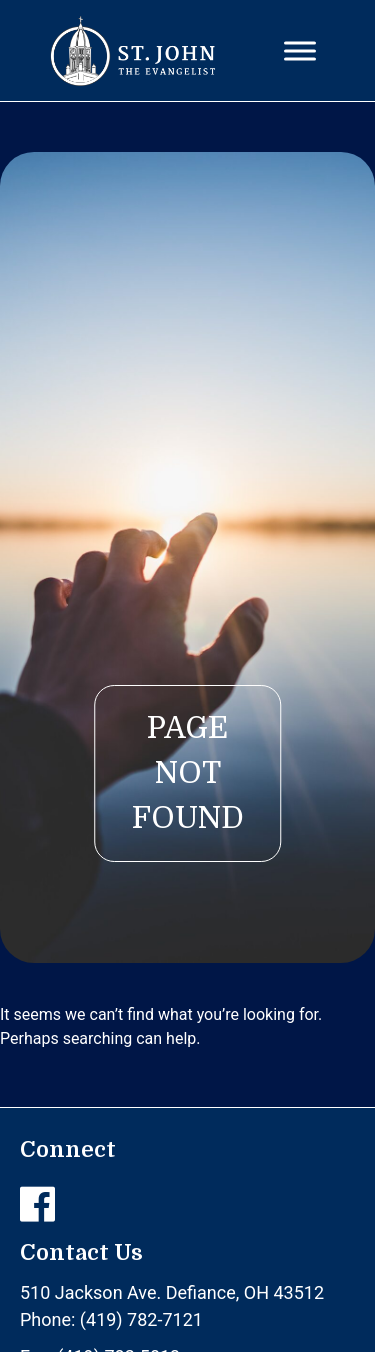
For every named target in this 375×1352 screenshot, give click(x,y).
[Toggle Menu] (300, 50)
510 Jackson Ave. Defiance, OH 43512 (172, 1292)
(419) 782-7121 (141, 1319)
